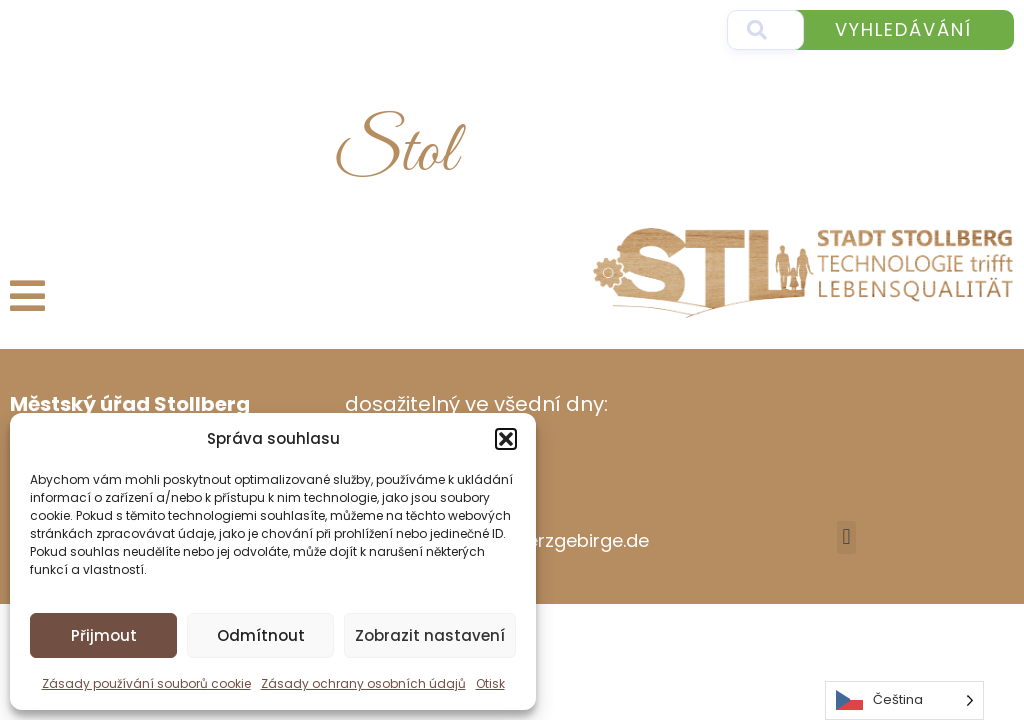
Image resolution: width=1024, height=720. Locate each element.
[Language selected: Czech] (904, 700)
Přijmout (104, 635)
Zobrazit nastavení (430, 635)
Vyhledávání (903, 29)
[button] (506, 439)
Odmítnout (261, 635)
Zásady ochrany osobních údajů (363, 683)
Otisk (490, 683)
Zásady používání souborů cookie (146, 683)
